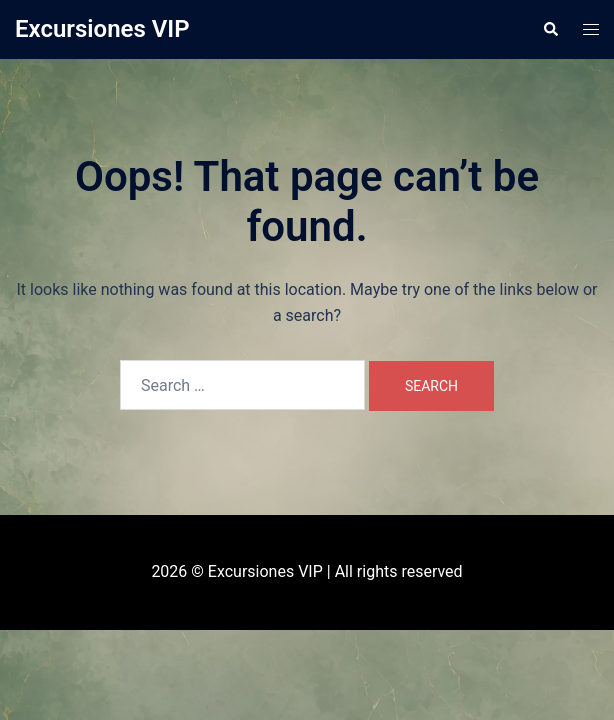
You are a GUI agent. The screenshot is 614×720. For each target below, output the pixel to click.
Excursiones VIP (102, 29)
